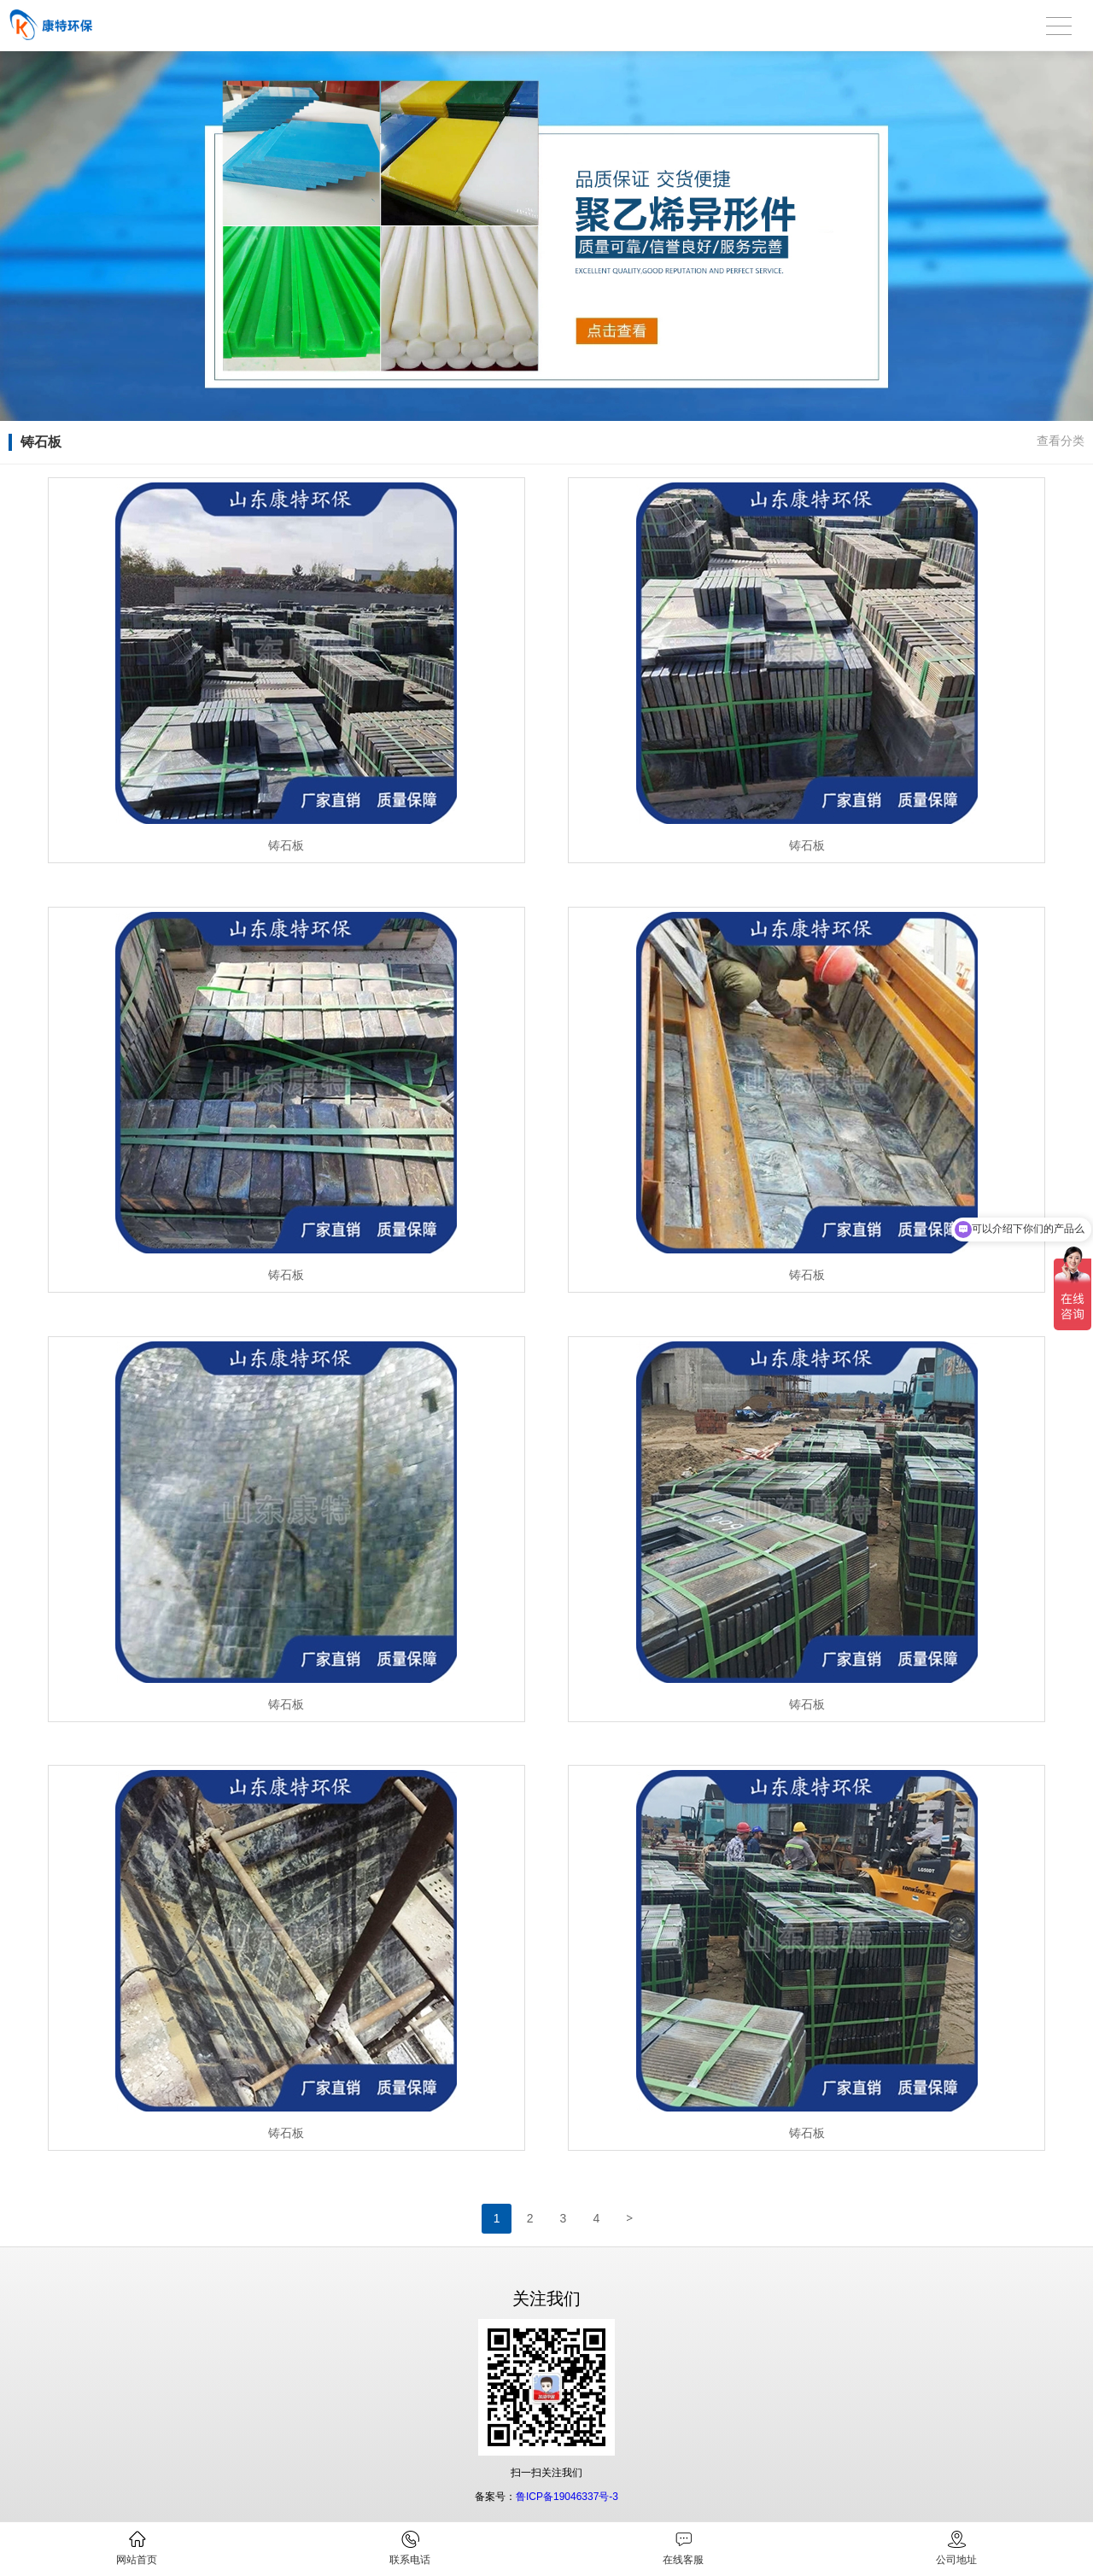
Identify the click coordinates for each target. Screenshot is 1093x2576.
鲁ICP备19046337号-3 (567, 2497)
